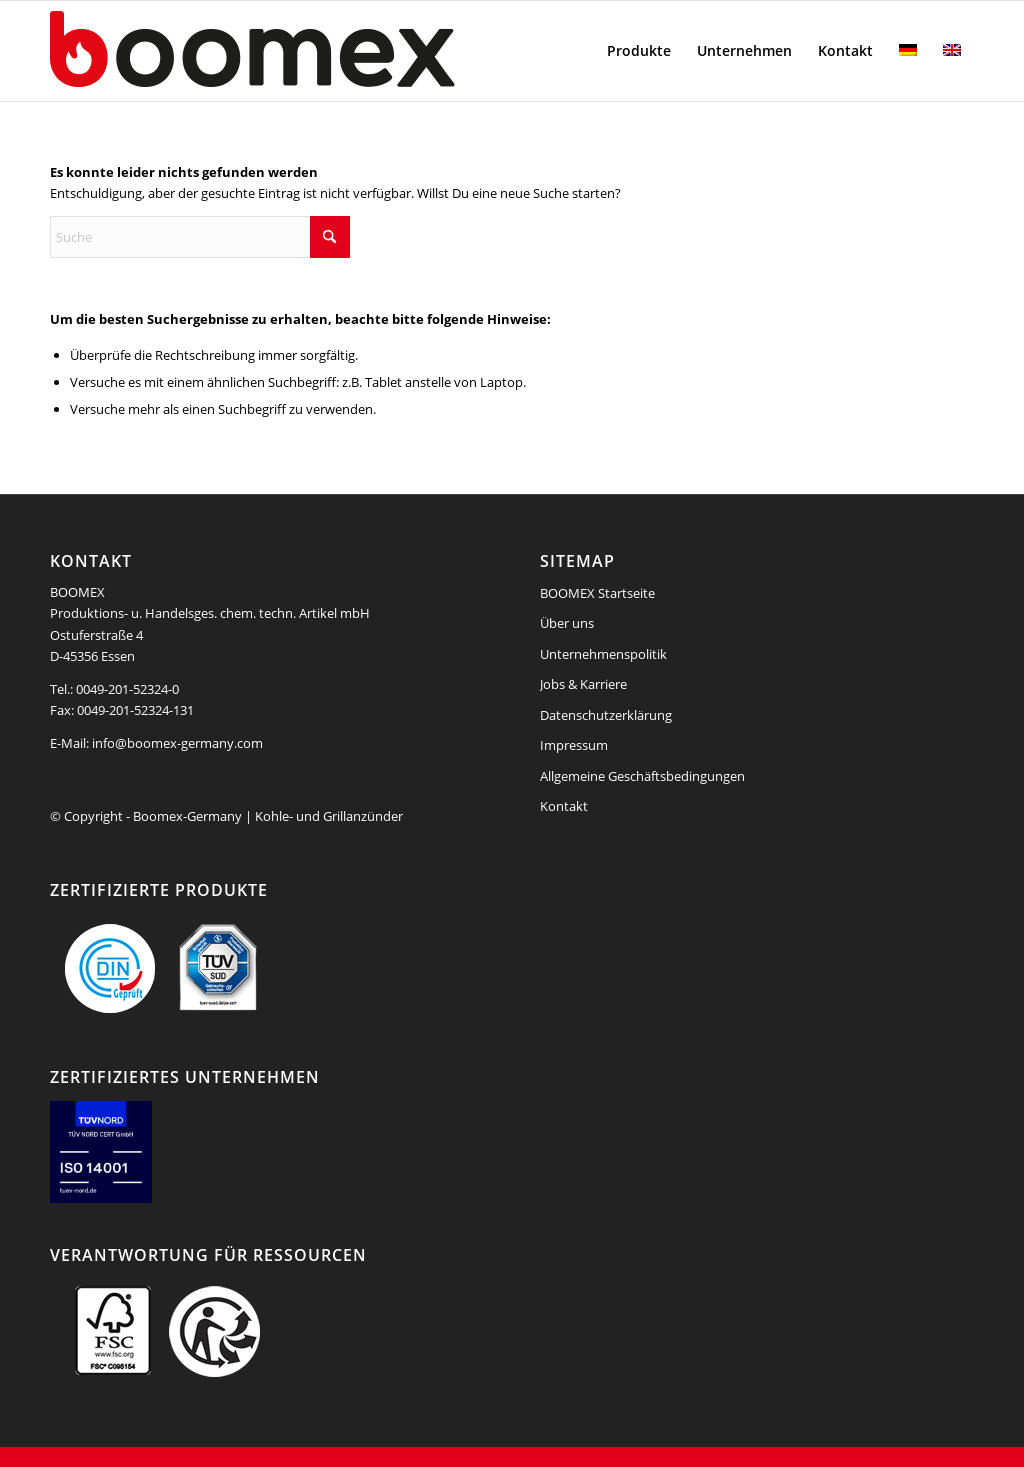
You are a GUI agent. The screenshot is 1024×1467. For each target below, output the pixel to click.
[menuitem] (639, 51)
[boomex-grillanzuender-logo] (300, 51)
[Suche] (200, 237)
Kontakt (564, 806)
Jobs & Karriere (583, 684)
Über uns (567, 623)
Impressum (574, 745)
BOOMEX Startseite (597, 593)
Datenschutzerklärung (606, 715)
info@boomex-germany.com (177, 743)
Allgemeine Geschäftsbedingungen (642, 776)
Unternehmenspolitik (603, 654)
